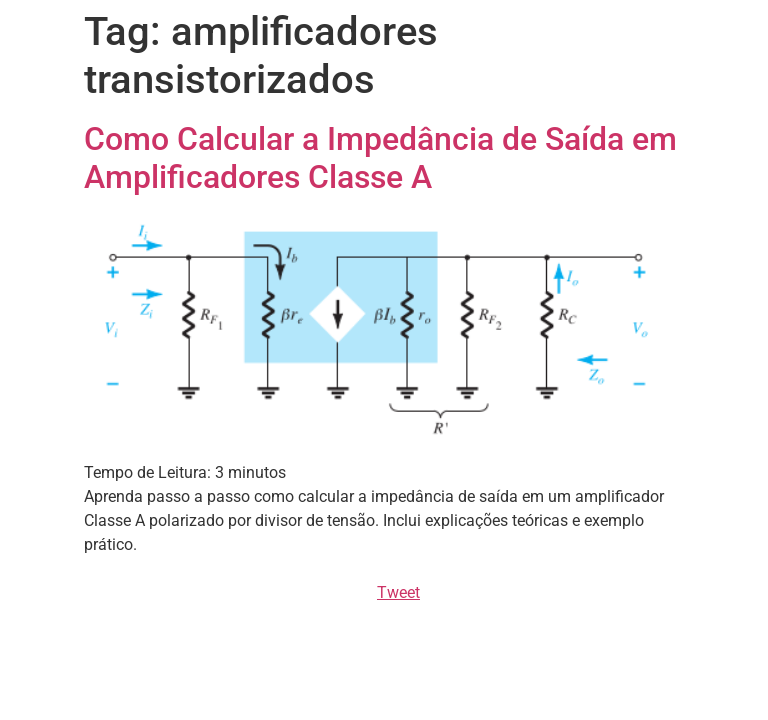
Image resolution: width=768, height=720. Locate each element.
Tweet (398, 592)
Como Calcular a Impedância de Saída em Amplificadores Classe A (380, 158)
